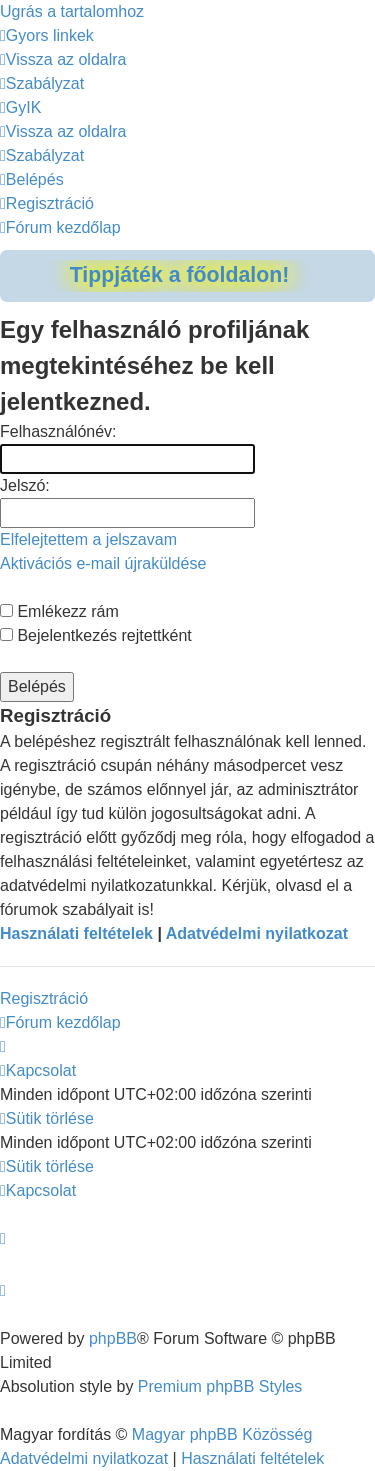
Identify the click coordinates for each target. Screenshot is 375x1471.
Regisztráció (44, 998)
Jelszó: (25, 485)
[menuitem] (63, 59)
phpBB (113, 1338)
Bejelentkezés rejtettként (96, 635)
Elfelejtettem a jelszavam (88, 539)
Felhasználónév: (58, 431)
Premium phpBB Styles (220, 1386)
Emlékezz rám (59, 611)
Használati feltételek (76, 933)
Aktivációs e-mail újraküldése (103, 563)
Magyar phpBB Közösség (222, 1434)
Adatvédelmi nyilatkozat (257, 933)
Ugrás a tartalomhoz (72, 11)
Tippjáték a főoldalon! (180, 275)
